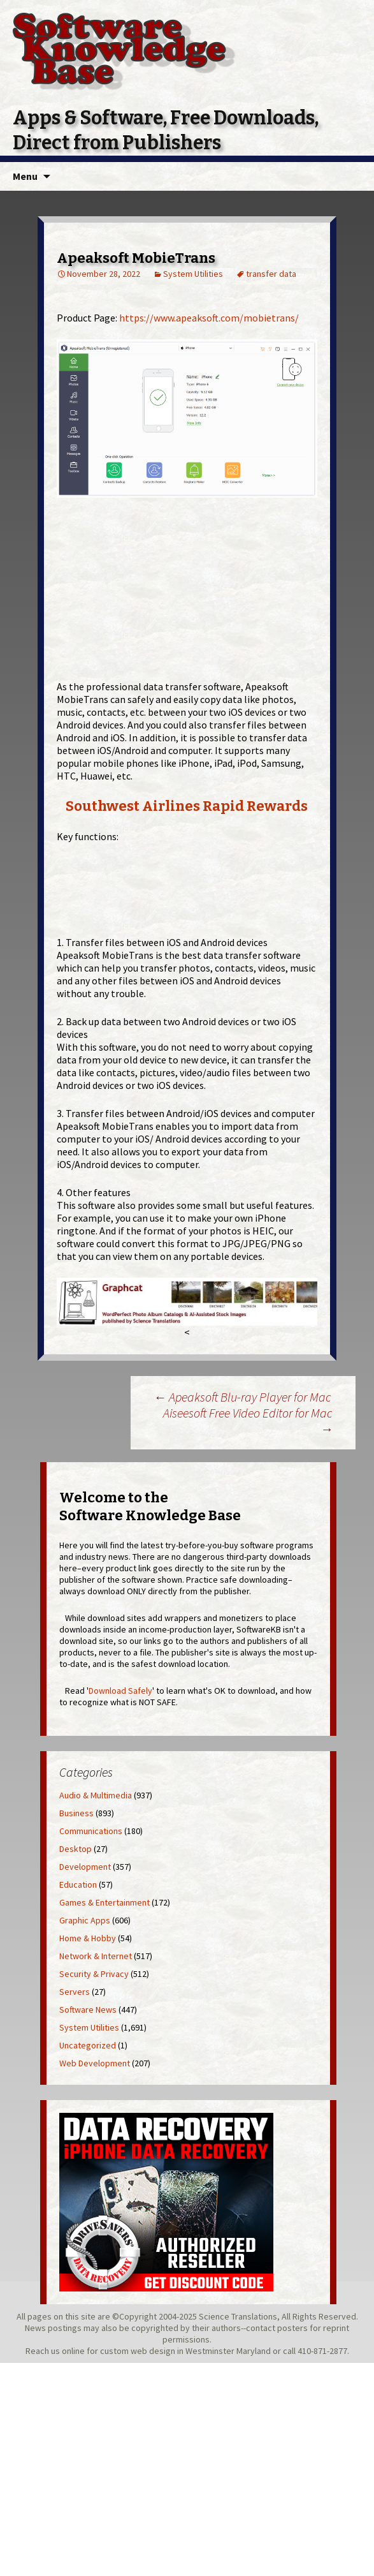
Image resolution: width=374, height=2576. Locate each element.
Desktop (75, 1848)
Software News (88, 2009)
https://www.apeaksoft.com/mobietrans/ (209, 317)
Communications (90, 1831)
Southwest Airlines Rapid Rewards (187, 806)
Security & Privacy (94, 1974)
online (73, 2351)
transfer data (271, 273)
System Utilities (193, 273)
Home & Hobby (87, 1938)
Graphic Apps (84, 1920)
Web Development (94, 2063)
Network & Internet (95, 1956)
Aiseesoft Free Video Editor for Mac (248, 1421)
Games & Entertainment (104, 1902)
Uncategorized (87, 2045)
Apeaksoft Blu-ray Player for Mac (242, 1397)
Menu (25, 176)
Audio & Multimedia (95, 1795)
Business (76, 1813)
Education (78, 1884)
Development (85, 1866)
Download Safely (120, 1690)
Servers (74, 1991)
